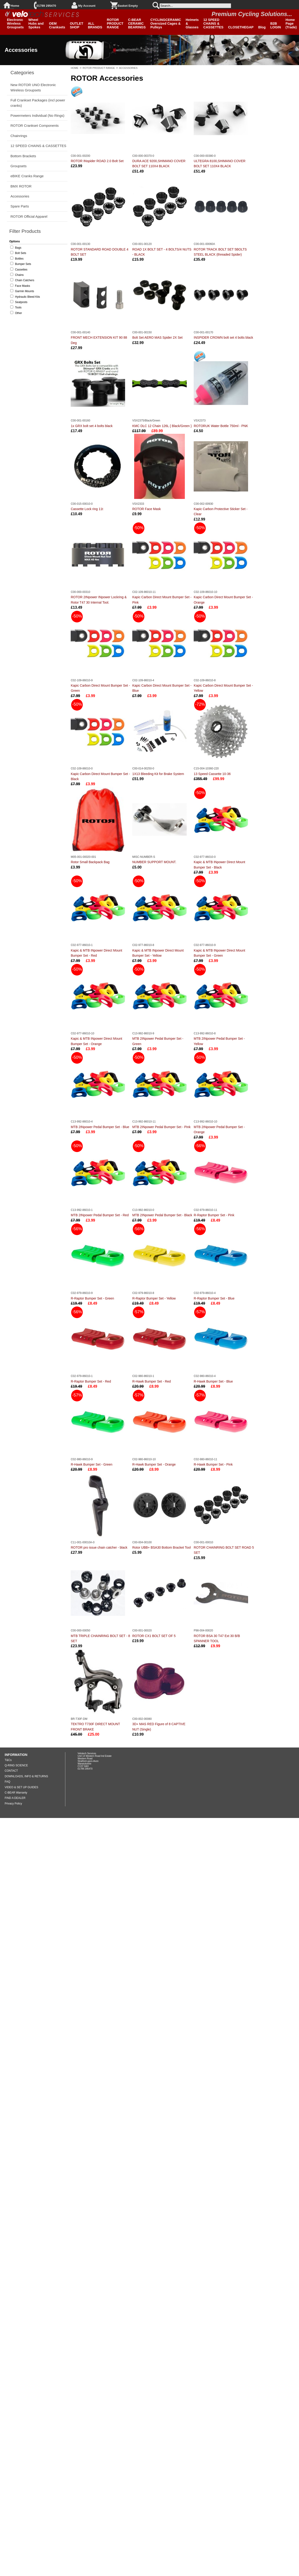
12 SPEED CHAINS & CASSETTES (213, 23)
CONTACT (11, 1770)
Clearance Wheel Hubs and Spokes (36, 21)
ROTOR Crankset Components (34, 125)
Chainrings (18, 136)
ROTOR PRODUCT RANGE (115, 23)
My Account (86, 5)
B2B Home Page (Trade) (291, 21)
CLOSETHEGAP (241, 27)
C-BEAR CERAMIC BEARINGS (137, 23)
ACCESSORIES (128, 68)
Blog (262, 27)
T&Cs (8, 1760)
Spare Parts (19, 206)
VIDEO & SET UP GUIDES (21, 1787)
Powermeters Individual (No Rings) (37, 115)
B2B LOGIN (275, 25)
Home (15, 5)
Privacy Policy (13, 1803)
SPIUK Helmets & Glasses (192, 21)
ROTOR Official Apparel (28, 216)
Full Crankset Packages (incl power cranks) (37, 102)
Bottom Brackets (23, 156)
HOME (74, 68)
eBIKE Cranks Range (27, 176)
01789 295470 (46, 5)
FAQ (7, 1781)
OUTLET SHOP (76, 25)
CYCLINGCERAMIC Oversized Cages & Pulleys (165, 23)
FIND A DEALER (15, 1798)
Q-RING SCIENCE (16, 1765)
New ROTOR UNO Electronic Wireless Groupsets (33, 87)
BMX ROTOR (21, 186)
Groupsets (18, 166)
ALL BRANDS (95, 25)
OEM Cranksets (57, 25)
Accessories (19, 196)
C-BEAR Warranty (16, 1792)
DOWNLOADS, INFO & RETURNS (26, 1776)
